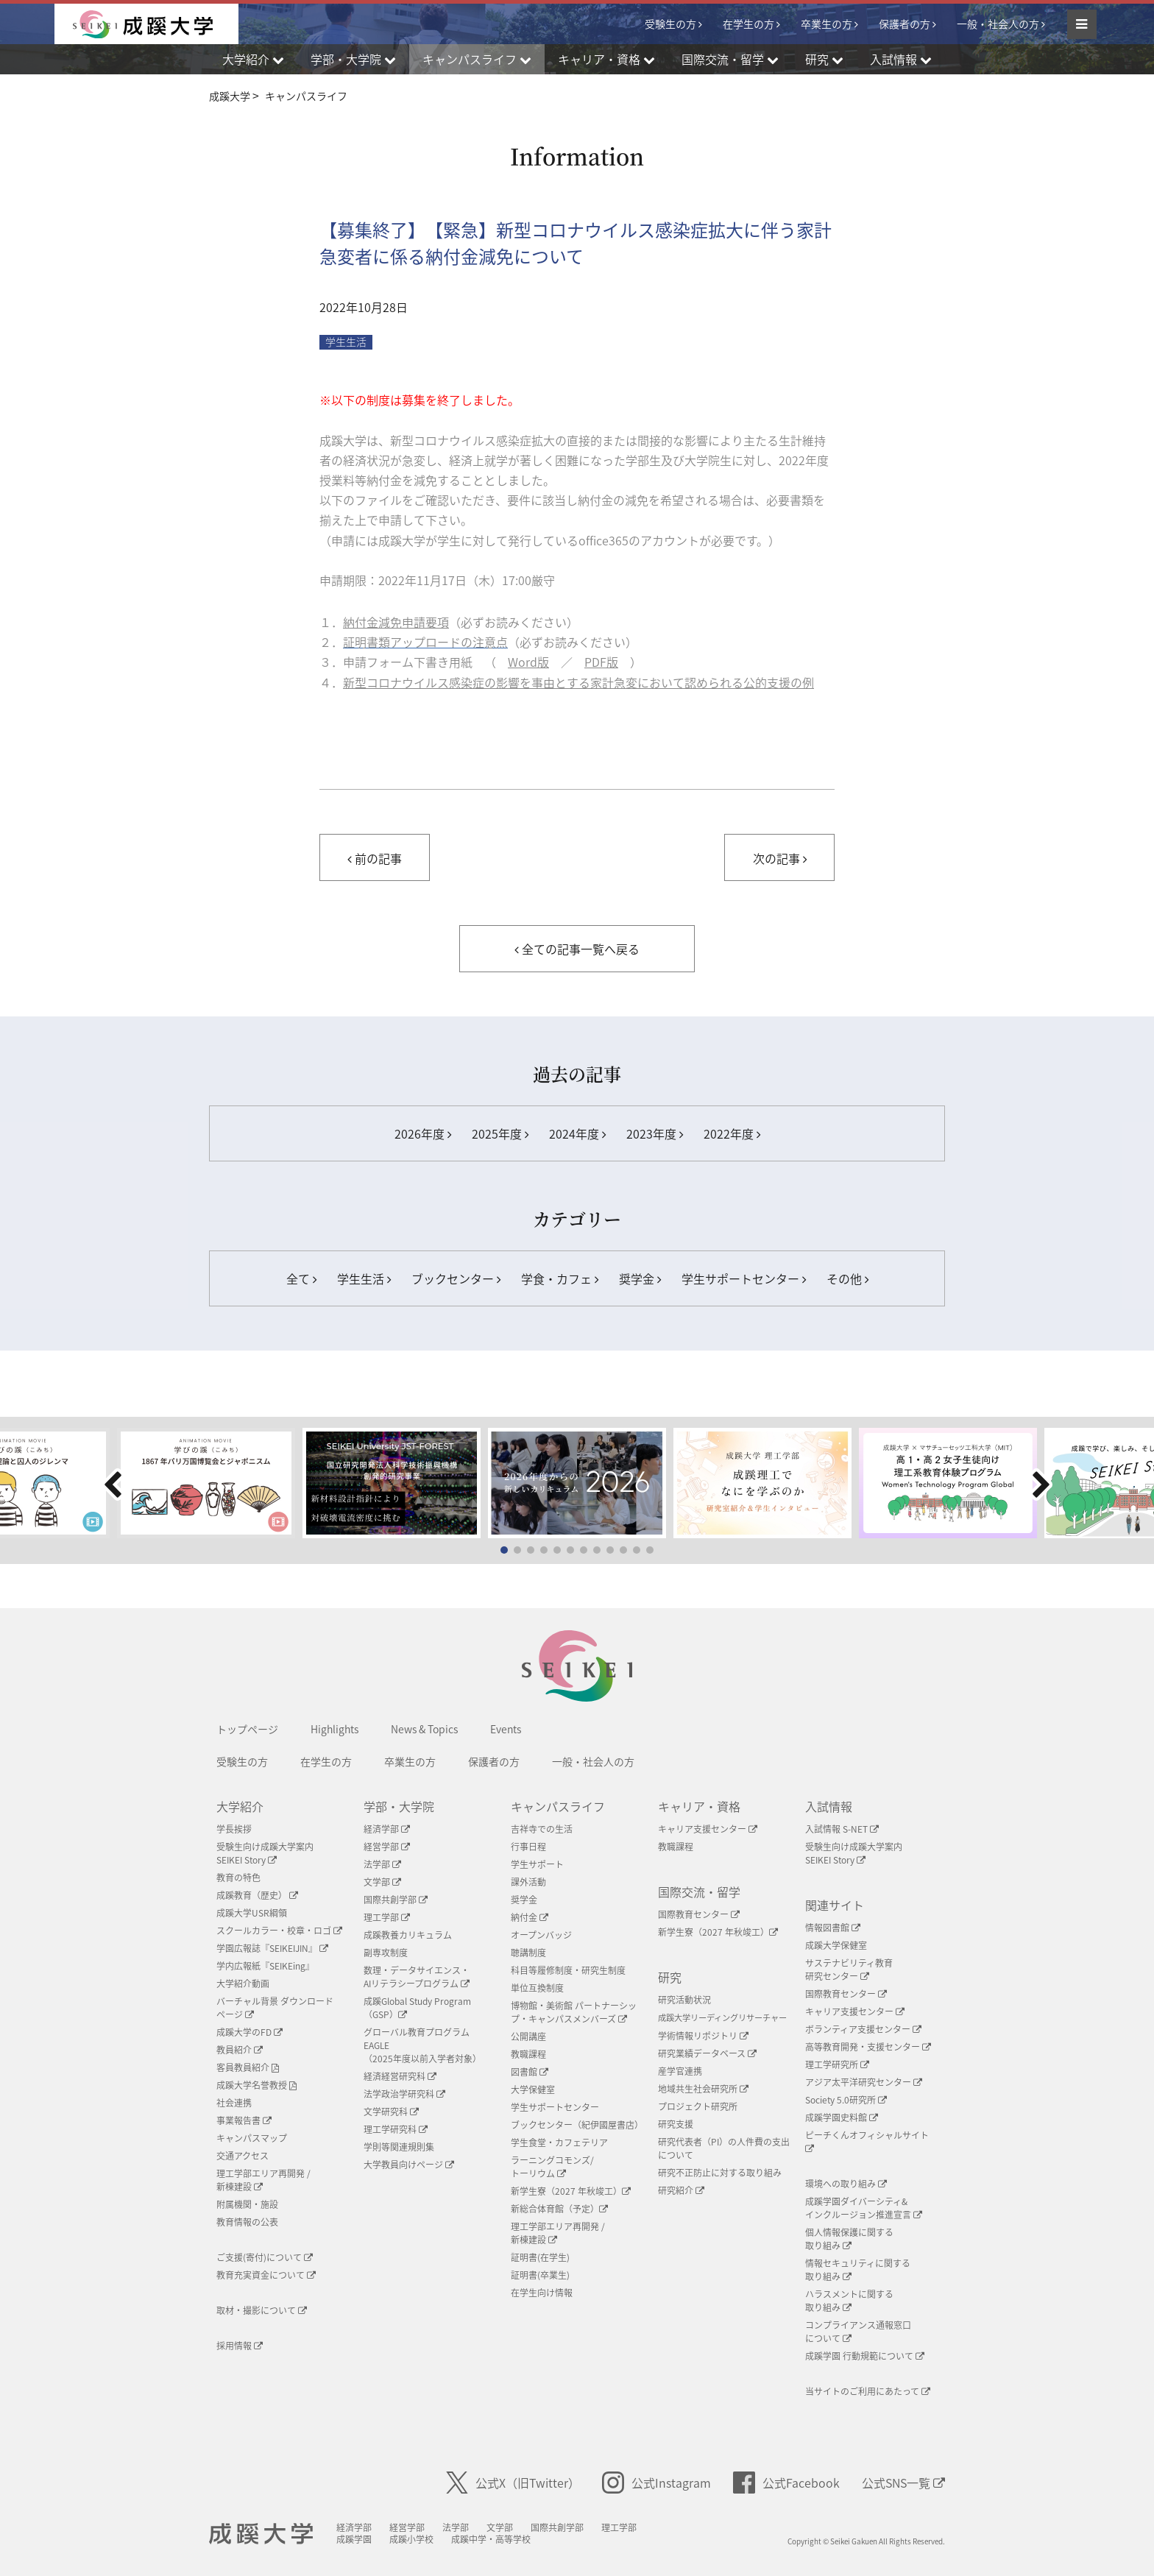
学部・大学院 (399, 1806)
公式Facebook (786, 2482)
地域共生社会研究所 (703, 2088)
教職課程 (528, 2054)
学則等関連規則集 (399, 2147)
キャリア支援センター (707, 1829)
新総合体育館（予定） (559, 2208)
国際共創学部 (396, 1899)
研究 (670, 1977)
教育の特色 (238, 1877)
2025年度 (500, 1133)
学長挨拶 (234, 1829)
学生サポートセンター (744, 1278)
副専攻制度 (386, 1952)
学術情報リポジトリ (703, 2035)
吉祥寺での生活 (542, 1829)
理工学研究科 (396, 2129)
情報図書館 (832, 1927)
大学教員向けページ (409, 2164)
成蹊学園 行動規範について (864, 2356)
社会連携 (234, 2102)
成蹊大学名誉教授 (256, 2085)
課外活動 (528, 1882)
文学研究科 (391, 2111)
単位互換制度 (537, 1988)
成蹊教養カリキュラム (408, 1935)
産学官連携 (680, 2071)
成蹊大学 (261, 2534)
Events (505, 1729)
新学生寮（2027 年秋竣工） (571, 2191)
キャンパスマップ (251, 2138)
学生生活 (364, 1278)
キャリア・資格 (699, 1806)
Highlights (334, 1729)
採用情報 (239, 2345)
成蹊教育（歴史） (257, 1895)
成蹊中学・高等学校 (491, 2539)
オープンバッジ (541, 1935)
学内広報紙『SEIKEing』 (265, 1965)
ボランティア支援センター (863, 2029)
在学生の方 (748, 23)
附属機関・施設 (247, 2204)
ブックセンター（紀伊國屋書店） (577, 2124)
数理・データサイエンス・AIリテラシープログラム (417, 1977)
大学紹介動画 (242, 1983)
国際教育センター (699, 1914)
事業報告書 (244, 2120)
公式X (513, 2482)
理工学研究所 (837, 2064)
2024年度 (577, 1133)
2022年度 (732, 1133)
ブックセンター (455, 1278)
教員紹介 (239, 2049)
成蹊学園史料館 (841, 2117)
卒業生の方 (826, 23)
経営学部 (387, 1846)
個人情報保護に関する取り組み (849, 2239)
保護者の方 (904, 23)
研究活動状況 (684, 1999)
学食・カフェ (559, 1278)
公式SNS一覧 (903, 2482)
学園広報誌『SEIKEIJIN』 (272, 1948)
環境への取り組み (846, 2183)
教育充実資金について (266, 2275)
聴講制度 (528, 1952)
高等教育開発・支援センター (868, 2046)
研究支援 (675, 2124)
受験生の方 (670, 23)
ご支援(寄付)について (264, 2257)
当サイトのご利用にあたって (867, 2391)
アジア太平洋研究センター (863, 2082)
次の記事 (780, 858)
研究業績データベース (707, 2053)
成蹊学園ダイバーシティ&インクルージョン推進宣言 (863, 2208)
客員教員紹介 (247, 2067)
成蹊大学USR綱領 (251, 1912)
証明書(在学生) (540, 2257)
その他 (847, 1278)
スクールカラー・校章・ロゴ (279, 1930)
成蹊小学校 (411, 2539)
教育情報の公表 (247, 2222)
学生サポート (537, 1864)
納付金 (529, 1917)
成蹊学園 (354, 2539)
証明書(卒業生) (540, 2275)
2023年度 (654, 1133)
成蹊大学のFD (249, 2032)
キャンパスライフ (558, 1806)
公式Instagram (656, 2482)
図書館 (529, 2071)
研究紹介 (681, 2190)
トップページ (247, 1729)
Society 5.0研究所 (846, 2099)
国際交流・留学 (699, 1891)
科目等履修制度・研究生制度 (568, 1970)
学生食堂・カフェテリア (559, 2142)
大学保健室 (533, 2089)
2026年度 (422, 1133)
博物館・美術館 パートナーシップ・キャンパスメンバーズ (574, 2012)
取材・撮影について (261, 2310)
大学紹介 (239, 1806)
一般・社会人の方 (998, 23)
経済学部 (387, 1829)
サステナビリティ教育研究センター (849, 1969)
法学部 (382, 1864)
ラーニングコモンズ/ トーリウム (552, 2167)
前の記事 (374, 858)
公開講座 (528, 2036)
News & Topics (424, 1729)
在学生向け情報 (542, 2292)
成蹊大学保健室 (836, 1945)
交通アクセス (242, 2155)
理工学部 (387, 1917)
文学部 (382, 1882)
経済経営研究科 (400, 2076)
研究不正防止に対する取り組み (720, 2172)
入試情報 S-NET (842, 1829)
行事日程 (528, 1846)
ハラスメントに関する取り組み (849, 2300)
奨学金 (640, 1278)
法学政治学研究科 (404, 2094)
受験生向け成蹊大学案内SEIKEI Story (265, 1853)
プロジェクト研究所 (697, 2106)
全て (301, 1278)
